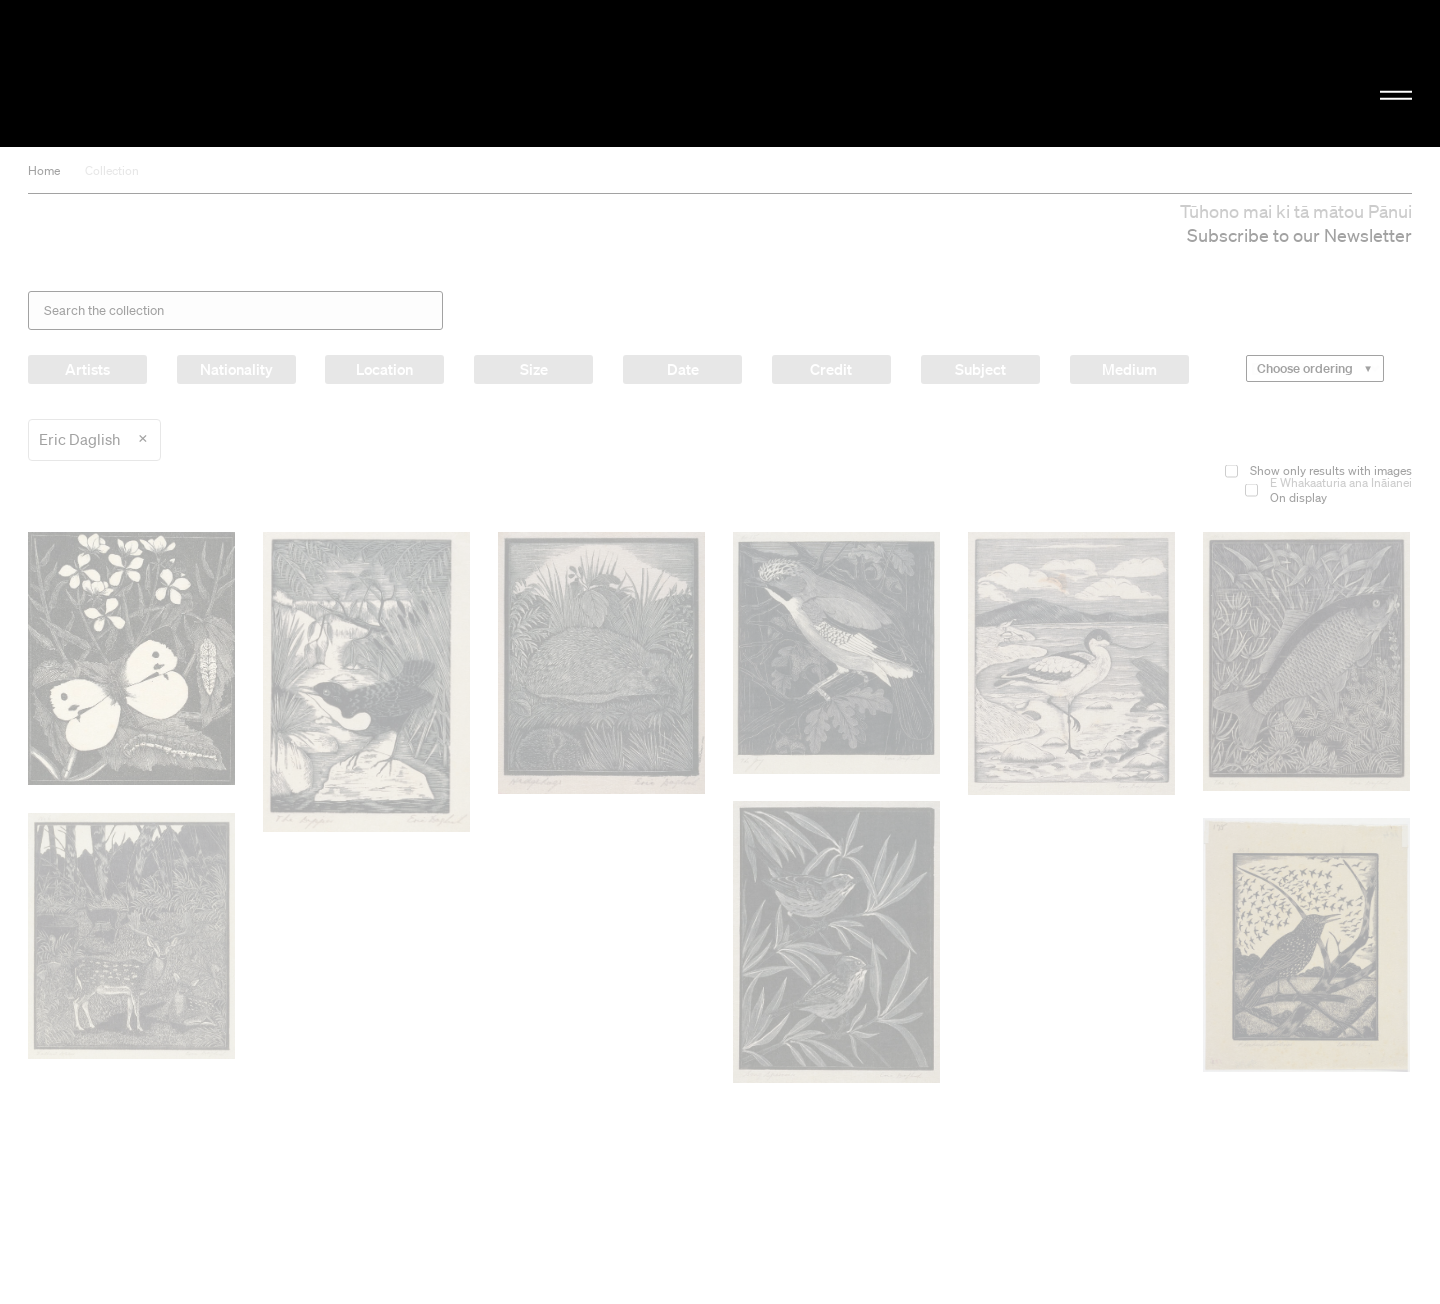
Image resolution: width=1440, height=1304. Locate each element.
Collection (112, 170)
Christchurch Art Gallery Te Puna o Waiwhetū (240, 73)
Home (44, 170)
